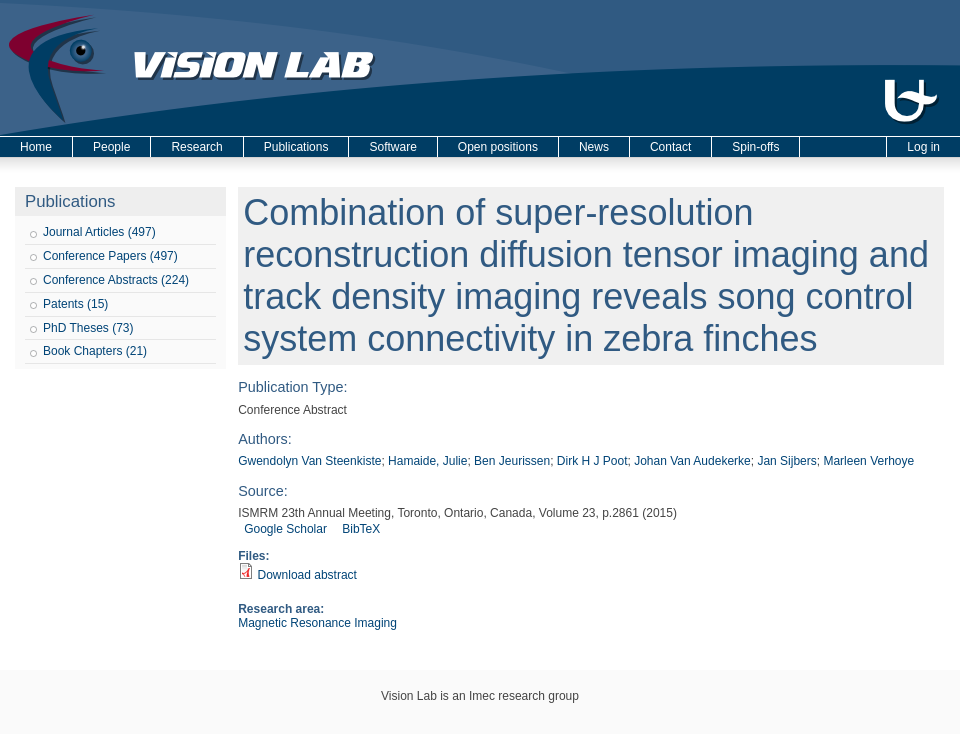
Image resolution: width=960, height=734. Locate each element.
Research (196, 147)
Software (392, 147)
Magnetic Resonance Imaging (317, 623)
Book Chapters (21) (95, 351)
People (111, 147)
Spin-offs (755, 147)
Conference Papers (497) (110, 256)
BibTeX (361, 529)
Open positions (498, 147)
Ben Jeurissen (512, 461)
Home (36, 147)
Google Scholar (285, 529)
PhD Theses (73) (88, 328)
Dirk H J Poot (592, 461)
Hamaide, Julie (427, 461)
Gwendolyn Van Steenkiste (309, 461)
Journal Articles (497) (99, 232)
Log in (923, 147)
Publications (296, 147)
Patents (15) (75, 304)
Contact (670, 147)
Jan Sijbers (786, 461)
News (594, 147)
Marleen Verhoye (868, 461)
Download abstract (307, 575)
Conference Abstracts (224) (116, 280)
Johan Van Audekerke (692, 461)
